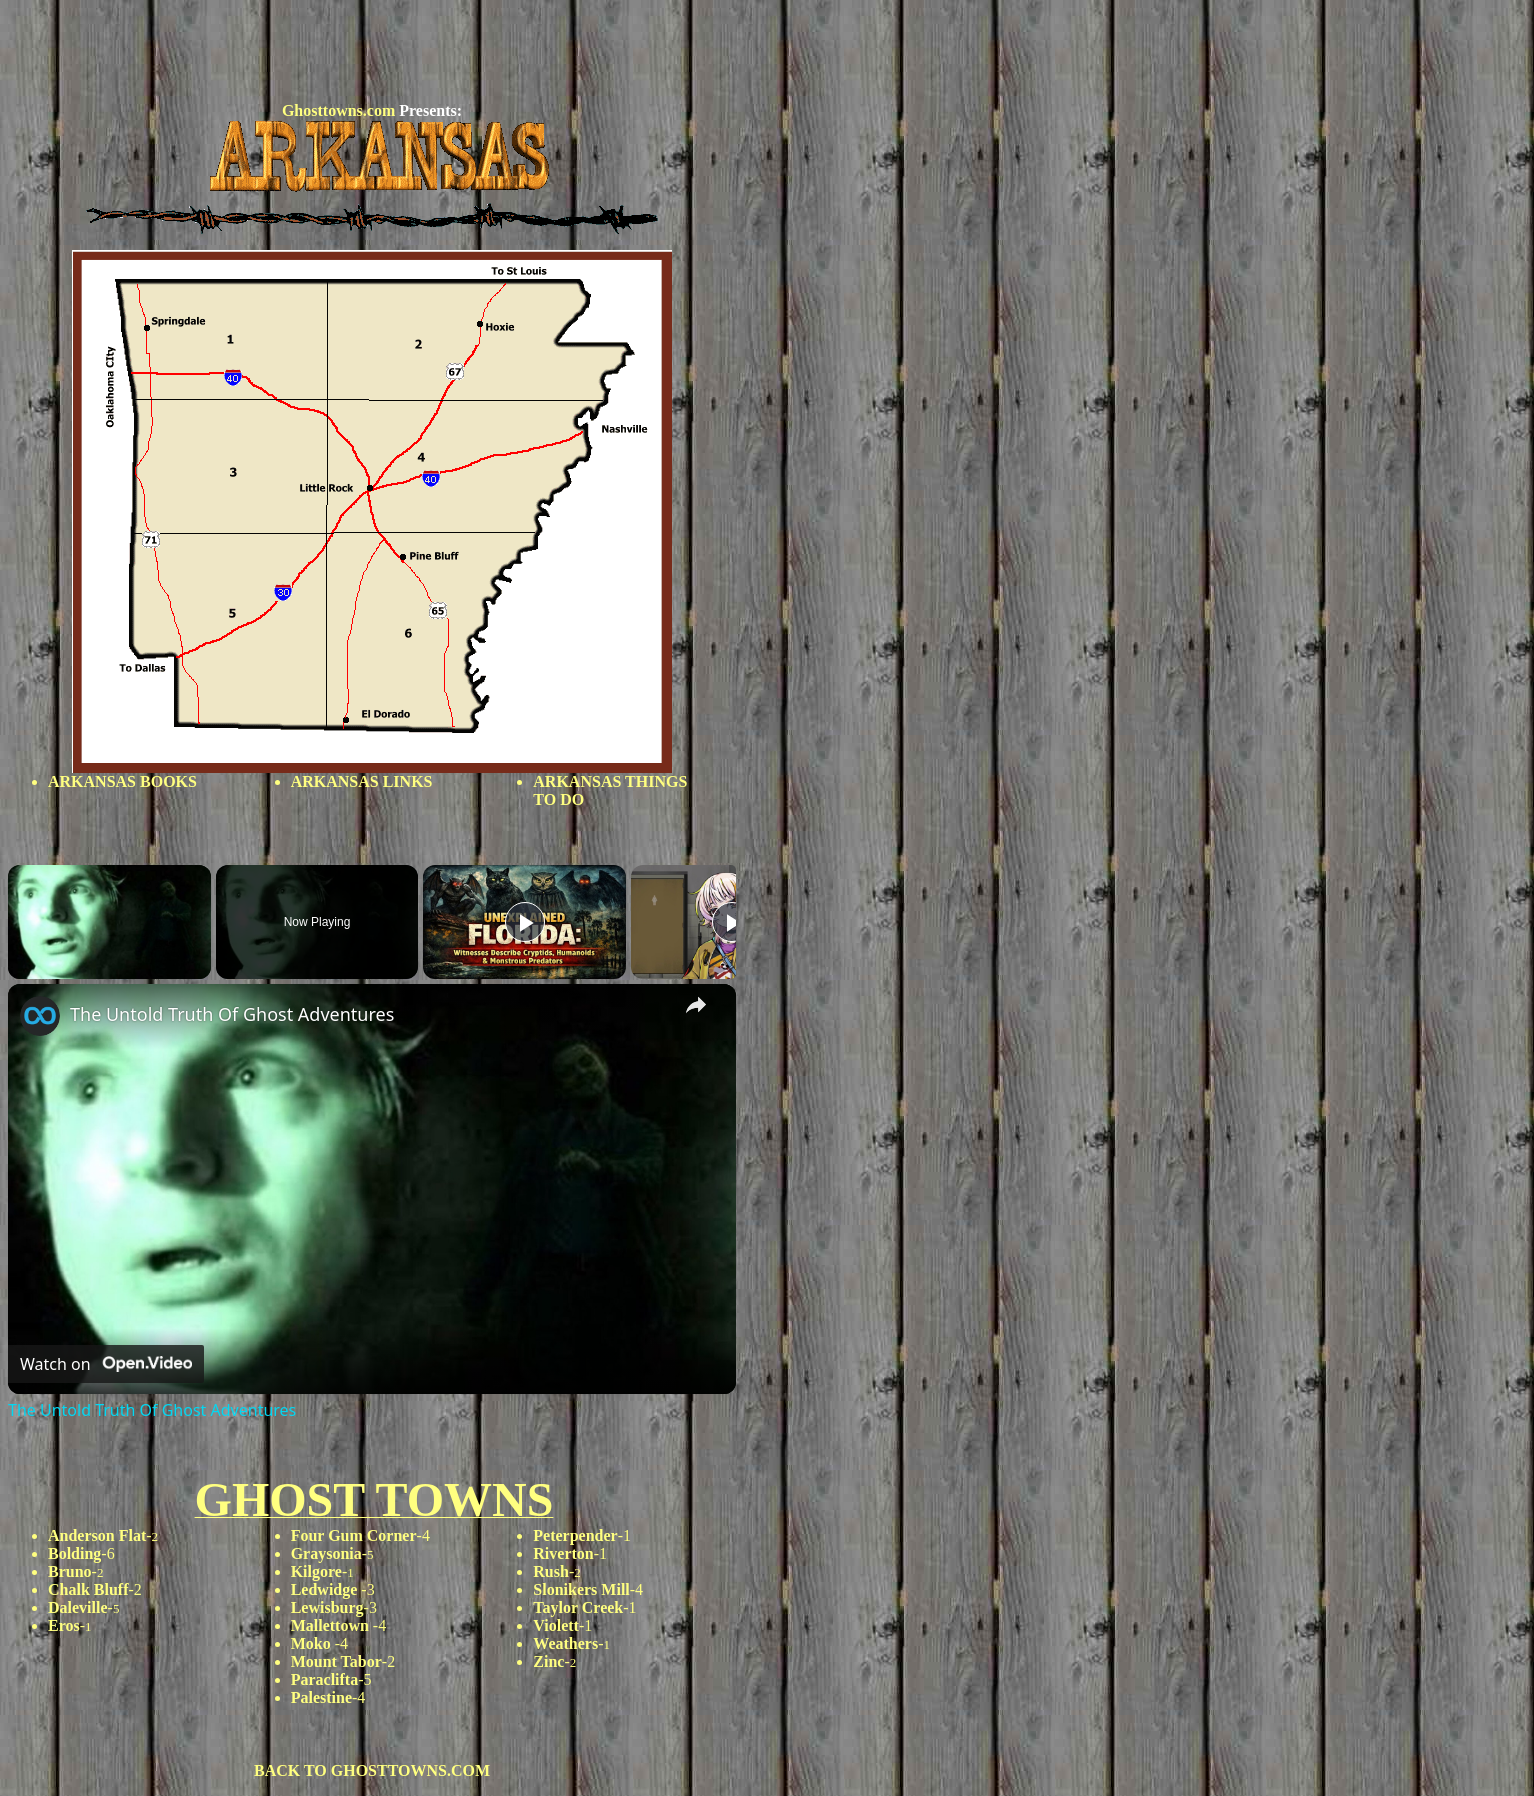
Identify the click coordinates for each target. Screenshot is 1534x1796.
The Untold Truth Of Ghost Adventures (232, 1014)
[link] (40, 1016)
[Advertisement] (372, 53)
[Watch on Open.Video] (106, 1364)
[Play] (525, 922)
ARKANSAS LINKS (362, 781)
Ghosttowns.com (338, 110)
